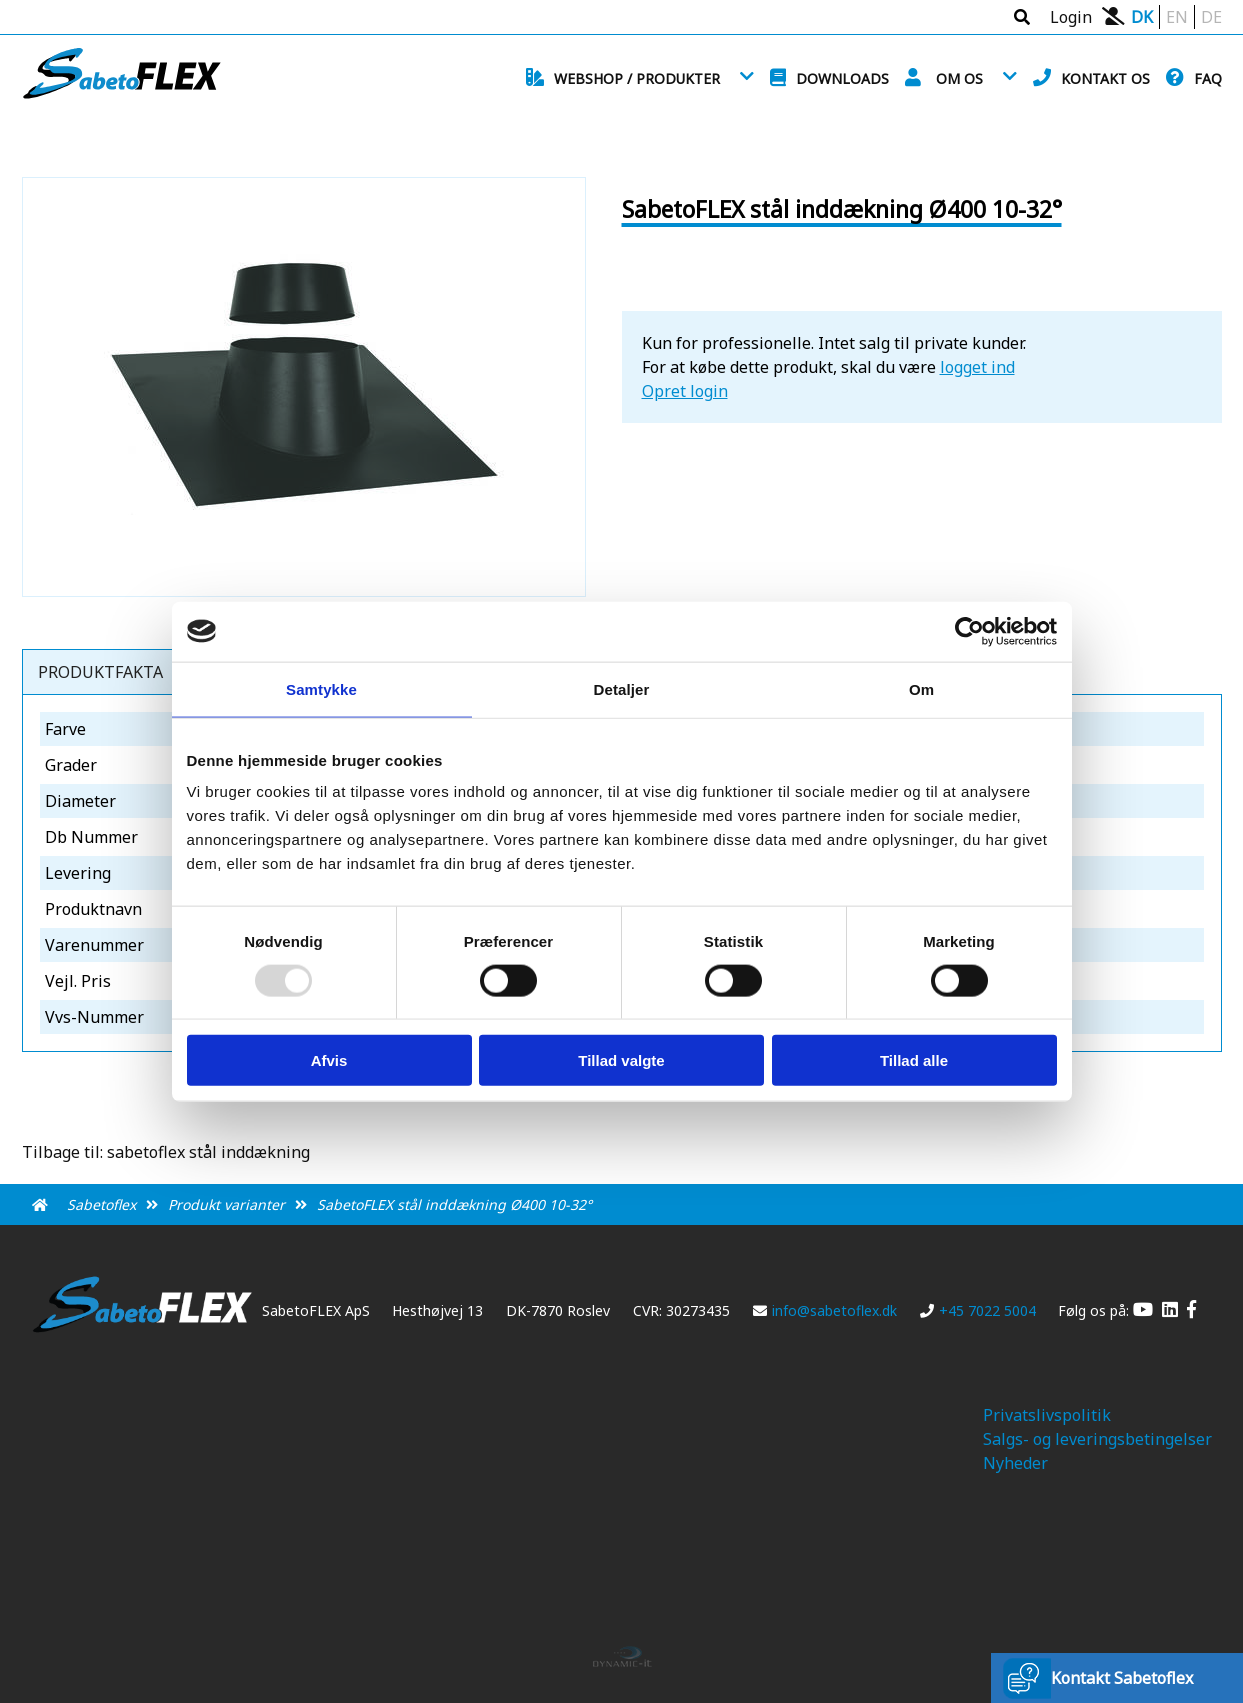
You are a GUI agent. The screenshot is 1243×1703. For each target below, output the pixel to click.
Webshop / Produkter (637, 78)
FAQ (1208, 78)
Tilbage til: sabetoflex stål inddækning (166, 1152)
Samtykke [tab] (321, 688)
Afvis (329, 1060)
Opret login (685, 391)
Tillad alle (914, 1060)
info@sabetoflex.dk (825, 1310)
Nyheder (1015, 1463)
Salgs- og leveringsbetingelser (1097, 1439)
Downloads (842, 78)
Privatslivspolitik (1047, 1415)
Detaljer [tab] (622, 688)
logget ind (977, 367)
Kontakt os (1105, 78)
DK (1142, 17)
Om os (959, 78)
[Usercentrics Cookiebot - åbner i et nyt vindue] (969, 631)
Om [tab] (921, 688)
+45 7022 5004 (978, 1310)
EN (1177, 17)
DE (1211, 17)
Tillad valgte (621, 1060)
